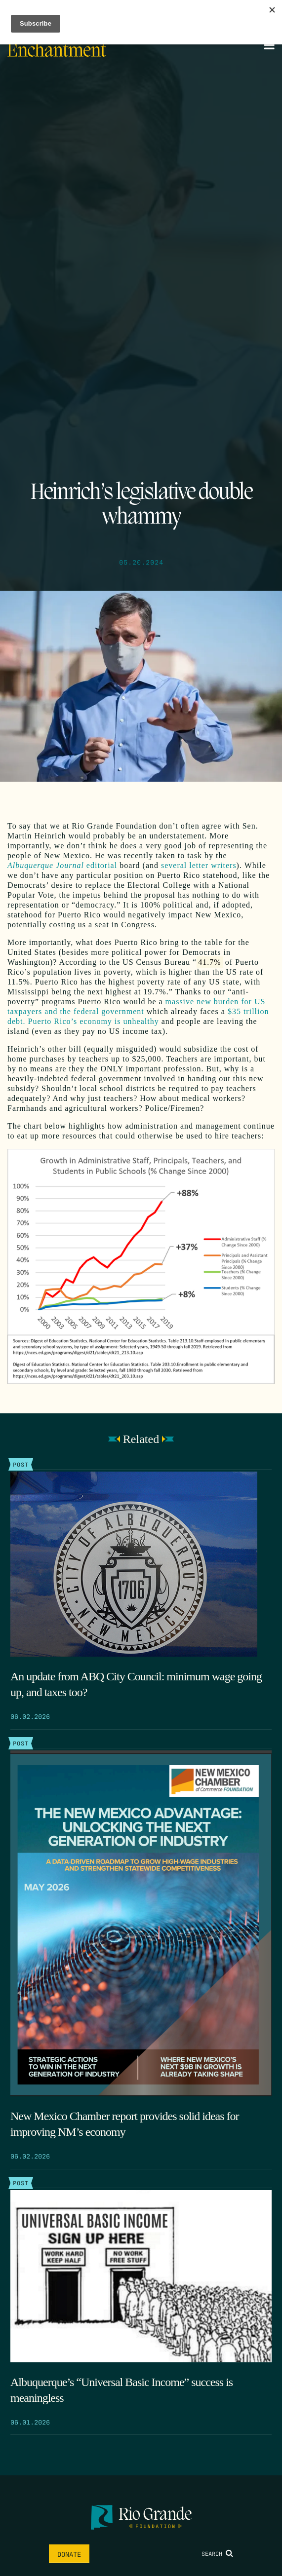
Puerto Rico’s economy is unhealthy (93, 1021)
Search (217, 2553)
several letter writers (199, 865)
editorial (62, 865)
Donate (69, 2553)
